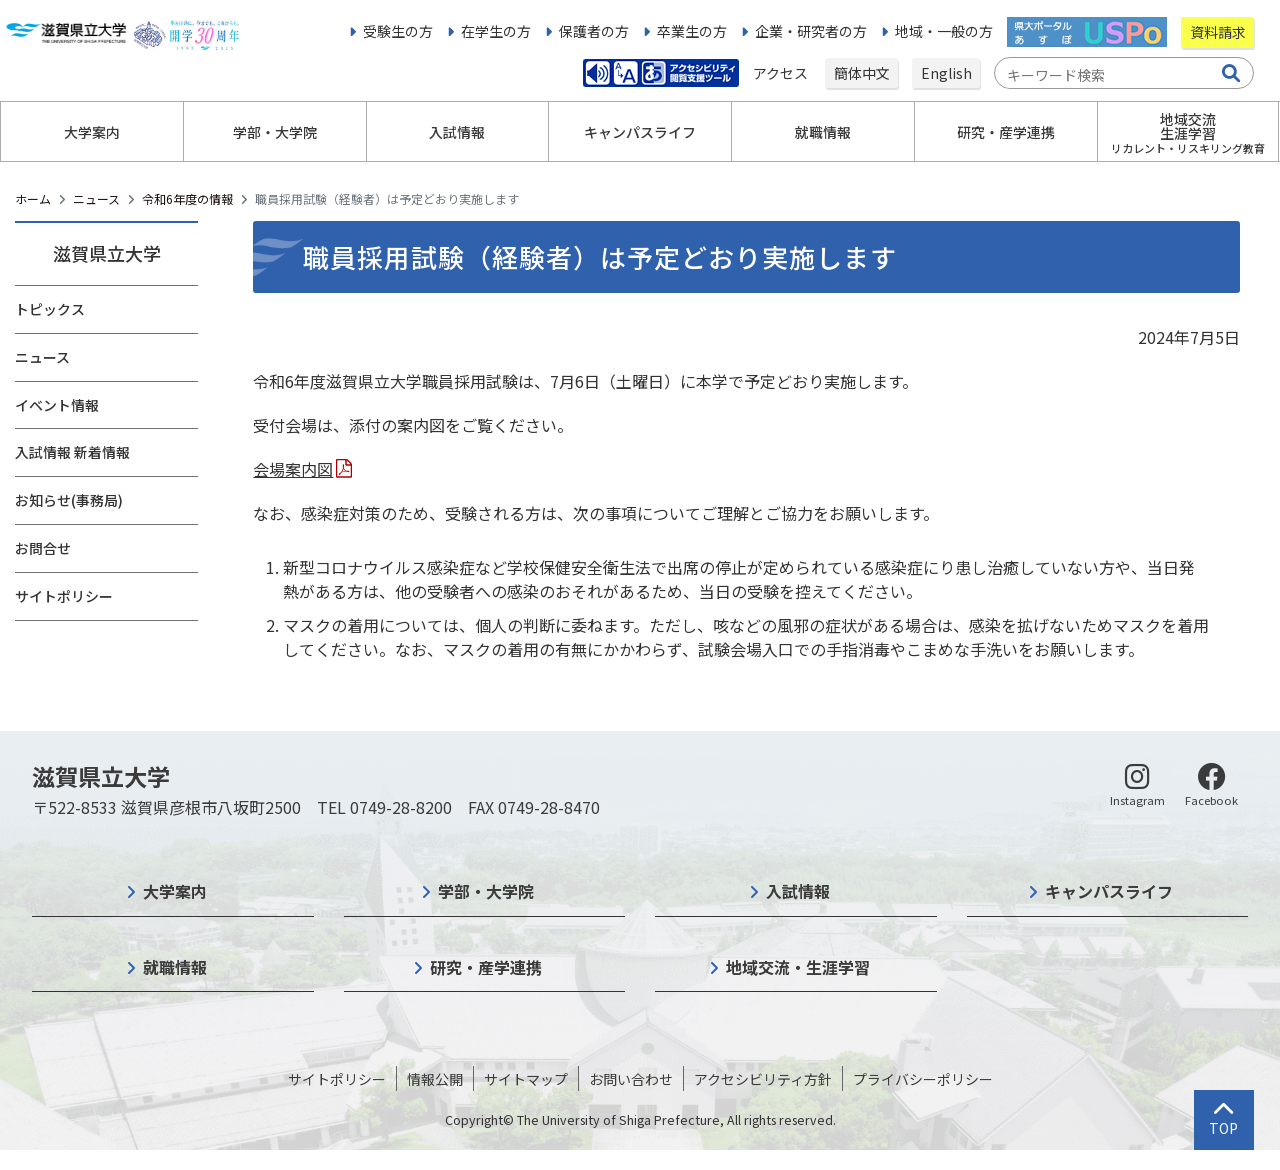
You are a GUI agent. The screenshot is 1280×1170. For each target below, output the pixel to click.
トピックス (50, 309)
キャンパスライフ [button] (640, 132)
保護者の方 (594, 31)
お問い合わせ (631, 1079)
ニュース (96, 198)
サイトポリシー (64, 596)
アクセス (782, 73)
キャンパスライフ (1109, 891)
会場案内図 (293, 469)
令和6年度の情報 (187, 198)
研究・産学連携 (486, 967)
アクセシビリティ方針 (763, 1079)
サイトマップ (526, 1079)
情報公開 (435, 1079)
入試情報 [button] (457, 132)
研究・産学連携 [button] (1006, 132)
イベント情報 (57, 405)
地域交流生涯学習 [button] (1188, 132)
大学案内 (175, 891)
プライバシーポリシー (923, 1079)
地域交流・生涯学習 (798, 967)
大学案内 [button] (92, 132)
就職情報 (175, 967)
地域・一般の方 (944, 31)
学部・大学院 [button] (275, 132)
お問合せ (43, 548)
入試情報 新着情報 (72, 452)
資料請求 (1218, 32)
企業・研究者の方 (811, 31)
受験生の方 (398, 31)
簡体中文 (862, 73)
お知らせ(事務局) (69, 500)
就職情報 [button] (823, 132)
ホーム (33, 198)
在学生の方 (496, 31)
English (946, 73)
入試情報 (798, 891)
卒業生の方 (692, 31)
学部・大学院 (486, 891)
